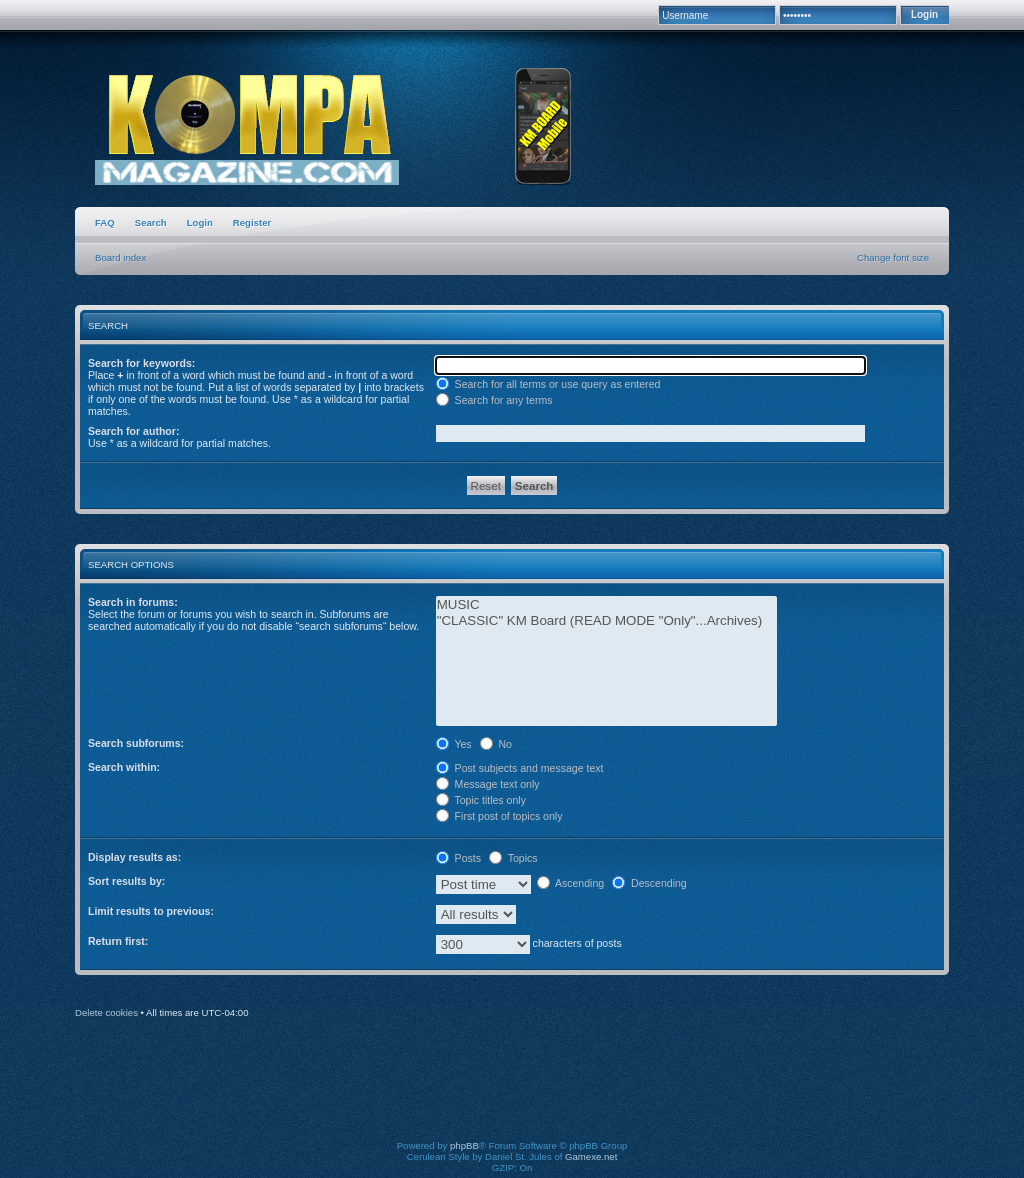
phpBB (464, 1145)
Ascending (571, 883)
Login (200, 222)
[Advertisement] (512, 1093)
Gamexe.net (591, 1156)
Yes (454, 744)
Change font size (893, 257)
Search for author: (133, 431)
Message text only (488, 784)
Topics (513, 858)
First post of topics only (499, 816)
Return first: (118, 941)
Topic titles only (481, 800)
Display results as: (134, 857)
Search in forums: (133, 602)
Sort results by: (126, 881)
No (496, 744)
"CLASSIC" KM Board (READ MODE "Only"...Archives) (606, 621)
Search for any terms (494, 400)
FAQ (105, 222)
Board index (120, 257)
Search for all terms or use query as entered (548, 384)
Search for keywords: (141, 363)
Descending (649, 883)
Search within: (124, 767)
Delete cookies (106, 1012)
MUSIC (606, 605)
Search (151, 222)
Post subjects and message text (520, 768)
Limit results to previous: (151, 911)
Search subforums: (136, 743)
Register (252, 222)
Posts (458, 858)
